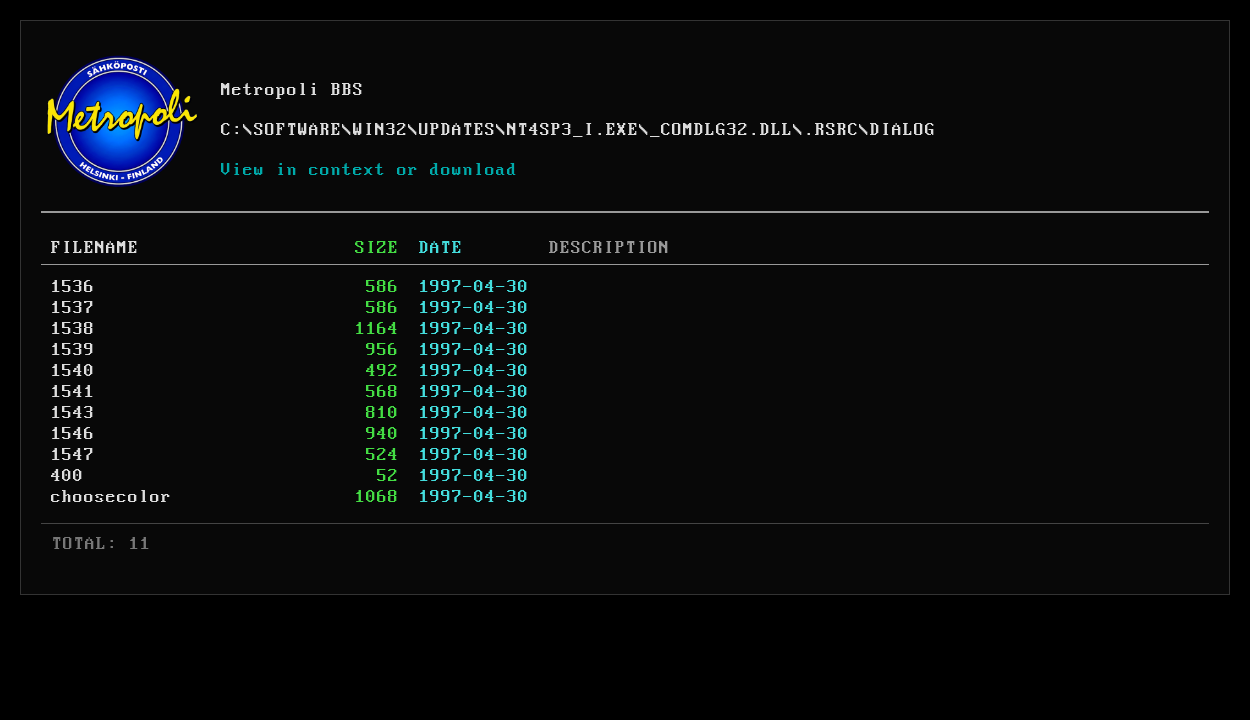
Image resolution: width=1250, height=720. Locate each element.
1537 (73, 308)
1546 (73, 434)
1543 (73, 413)
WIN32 (380, 130)
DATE (441, 248)
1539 (73, 350)
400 (67, 476)
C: (232, 130)
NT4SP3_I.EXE (573, 130)
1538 (73, 329)
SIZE (377, 248)
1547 (73, 455)
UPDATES (457, 130)
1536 (73, 287)
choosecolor (111, 497)
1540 (73, 371)
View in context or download (369, 170)
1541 (73, 392)
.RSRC (831, 130)
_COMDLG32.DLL (721, 130)
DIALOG (903, 130)
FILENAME (95, 248)
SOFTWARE (298, 130)
